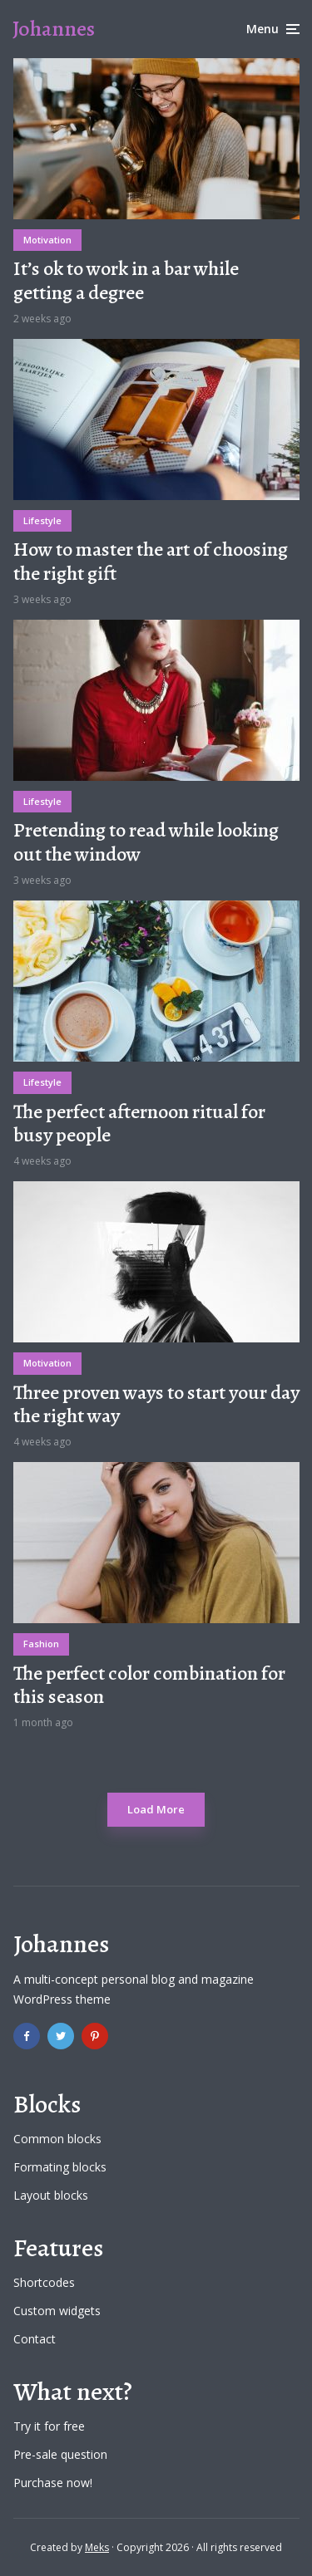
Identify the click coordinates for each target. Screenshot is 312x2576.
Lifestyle (42, 520)
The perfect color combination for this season (149, 1685)
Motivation (47, 239)
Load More (156, 1809)
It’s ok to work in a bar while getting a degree (126, 281)
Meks (97, 2547)
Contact (34, 2339)
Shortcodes (44, 2282)
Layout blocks (50, 2195)
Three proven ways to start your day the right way (156, 1405)
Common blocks (57, 2139)
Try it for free (49, 2426)
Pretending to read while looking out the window (146, 842)
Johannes (53, 28)
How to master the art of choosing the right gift (150, 561)
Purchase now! (52, 2482)
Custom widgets (57, 2310)
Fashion (41, 1643)
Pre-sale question (60, 2454)
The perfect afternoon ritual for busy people (139, 1124)
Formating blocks (59, 2167)
